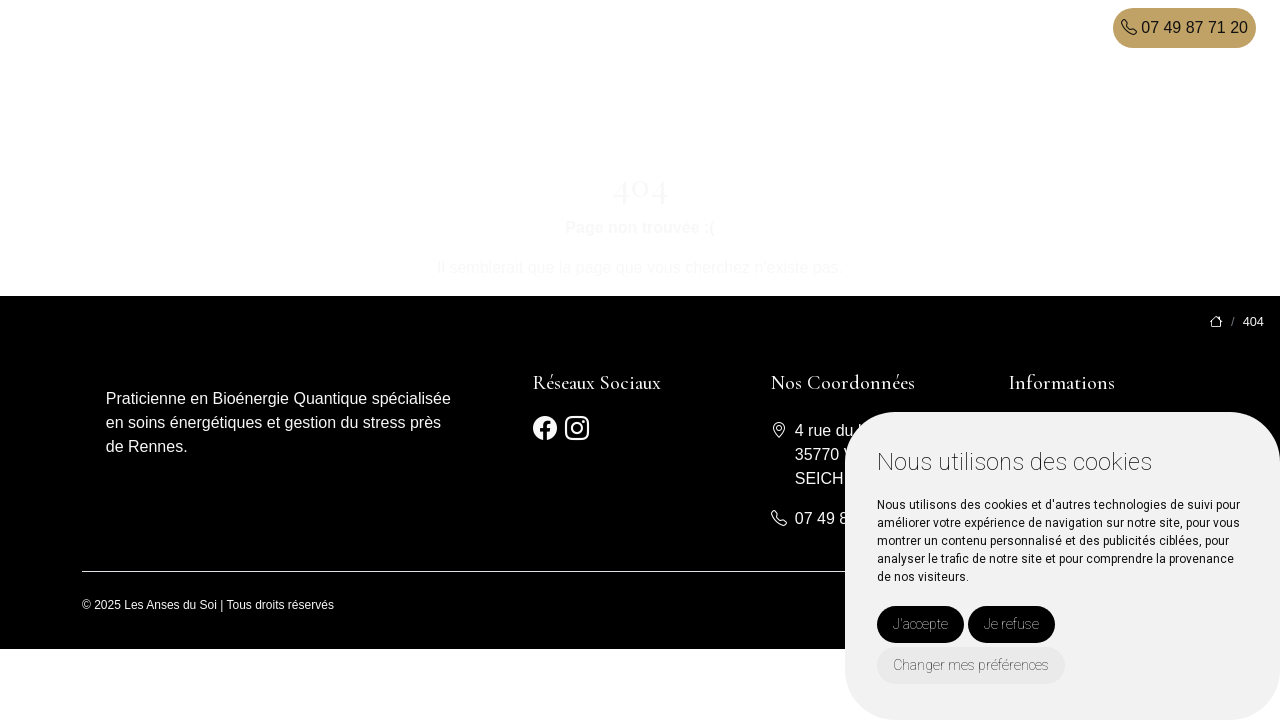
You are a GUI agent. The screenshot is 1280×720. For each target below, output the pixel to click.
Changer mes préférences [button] (971, 665)
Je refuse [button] (1011, 624)
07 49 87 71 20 (1184, 27)
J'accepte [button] (920, 624)
